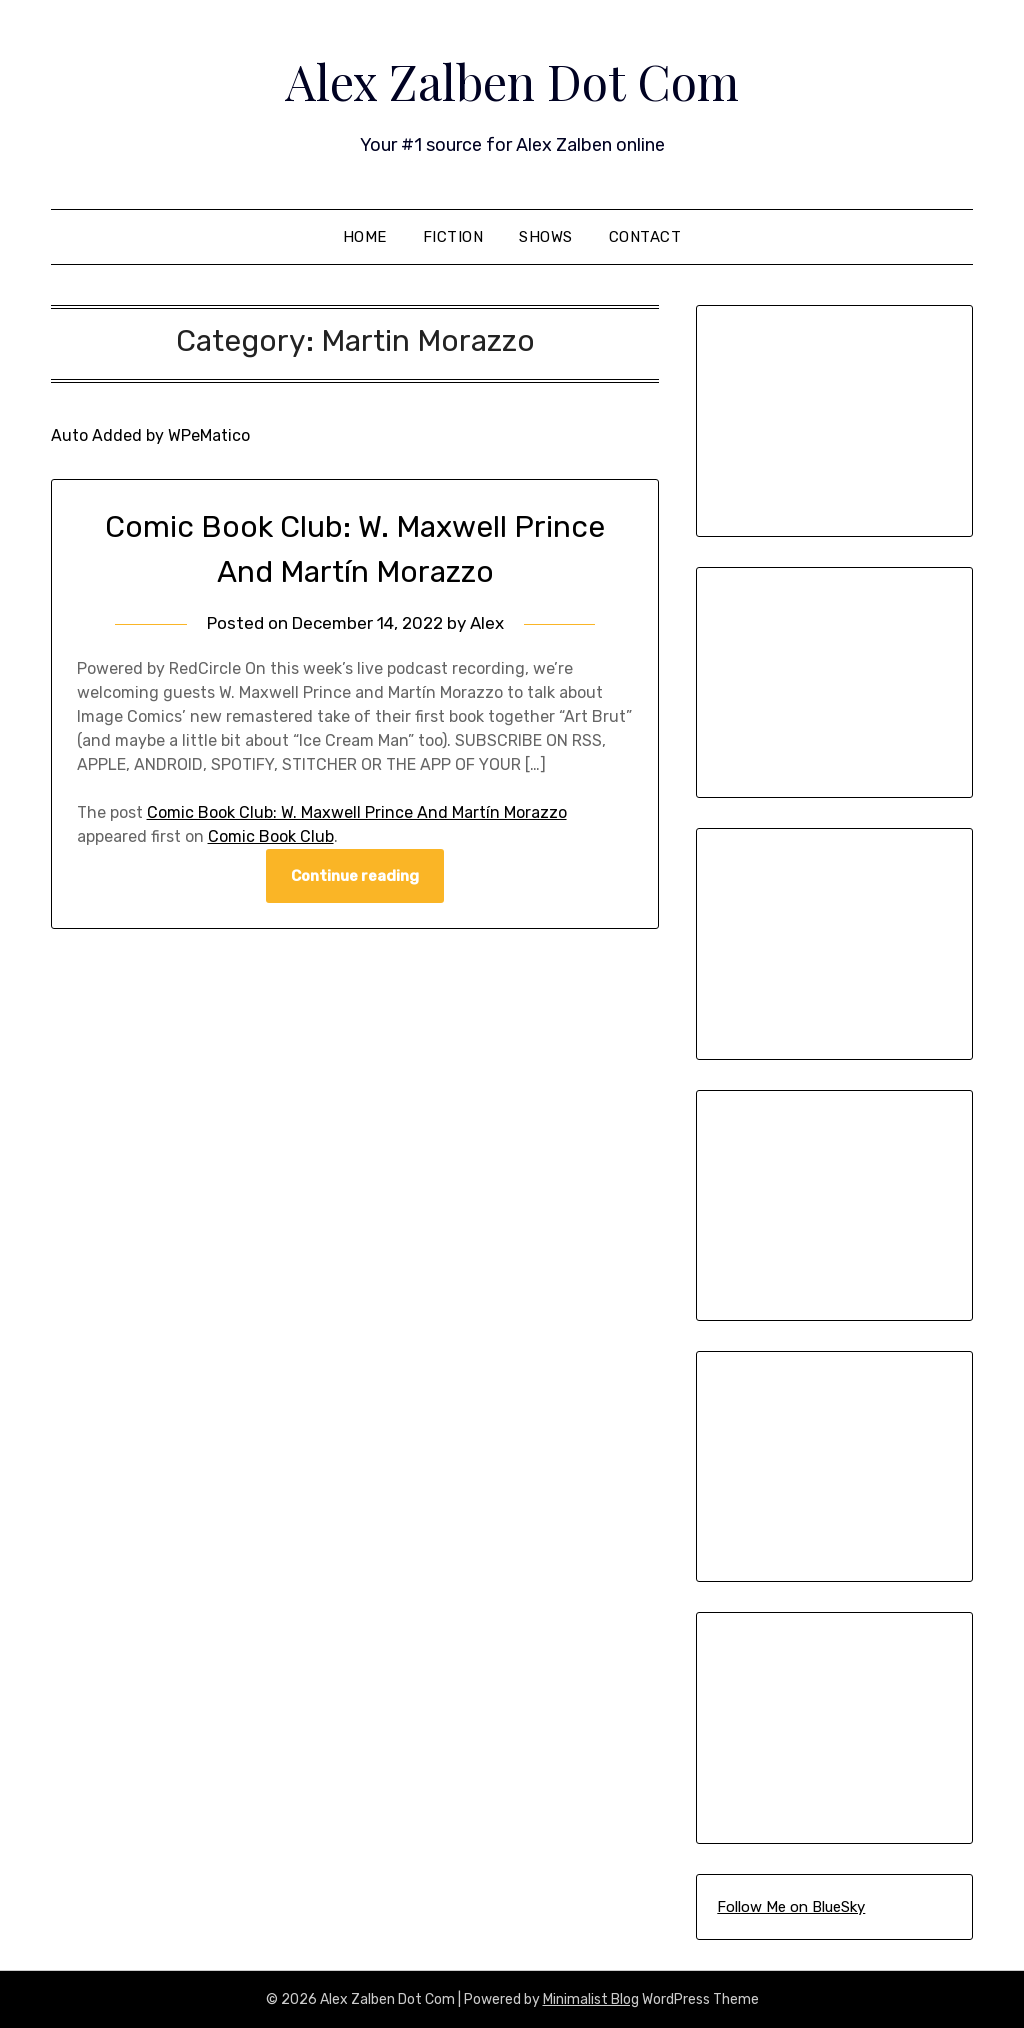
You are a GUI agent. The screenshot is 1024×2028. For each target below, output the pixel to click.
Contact (645, 237)
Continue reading (355, 876)
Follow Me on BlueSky (791, 1907)
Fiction (453, 237)
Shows (546, 237)
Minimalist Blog (591, 1999)
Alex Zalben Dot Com (512, 81)
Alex (487, 623)
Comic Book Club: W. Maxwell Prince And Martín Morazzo (357, 812)
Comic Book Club (271, 836)
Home (365, 237)
